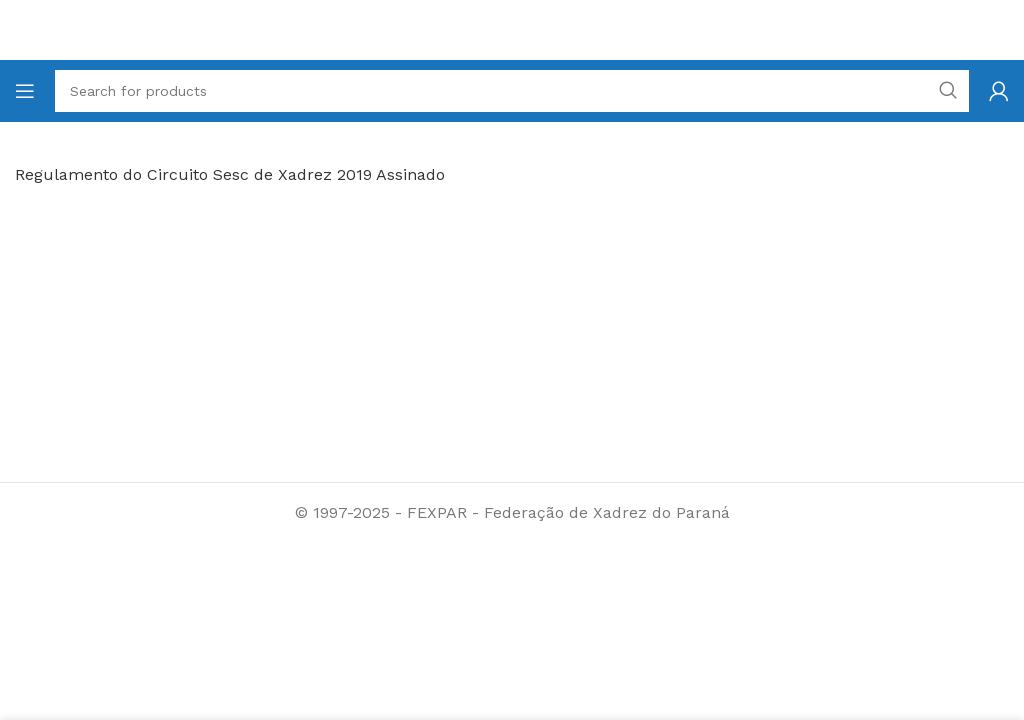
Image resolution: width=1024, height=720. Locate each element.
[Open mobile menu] (25, 91)
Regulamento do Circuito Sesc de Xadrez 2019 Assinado (230, 174)
